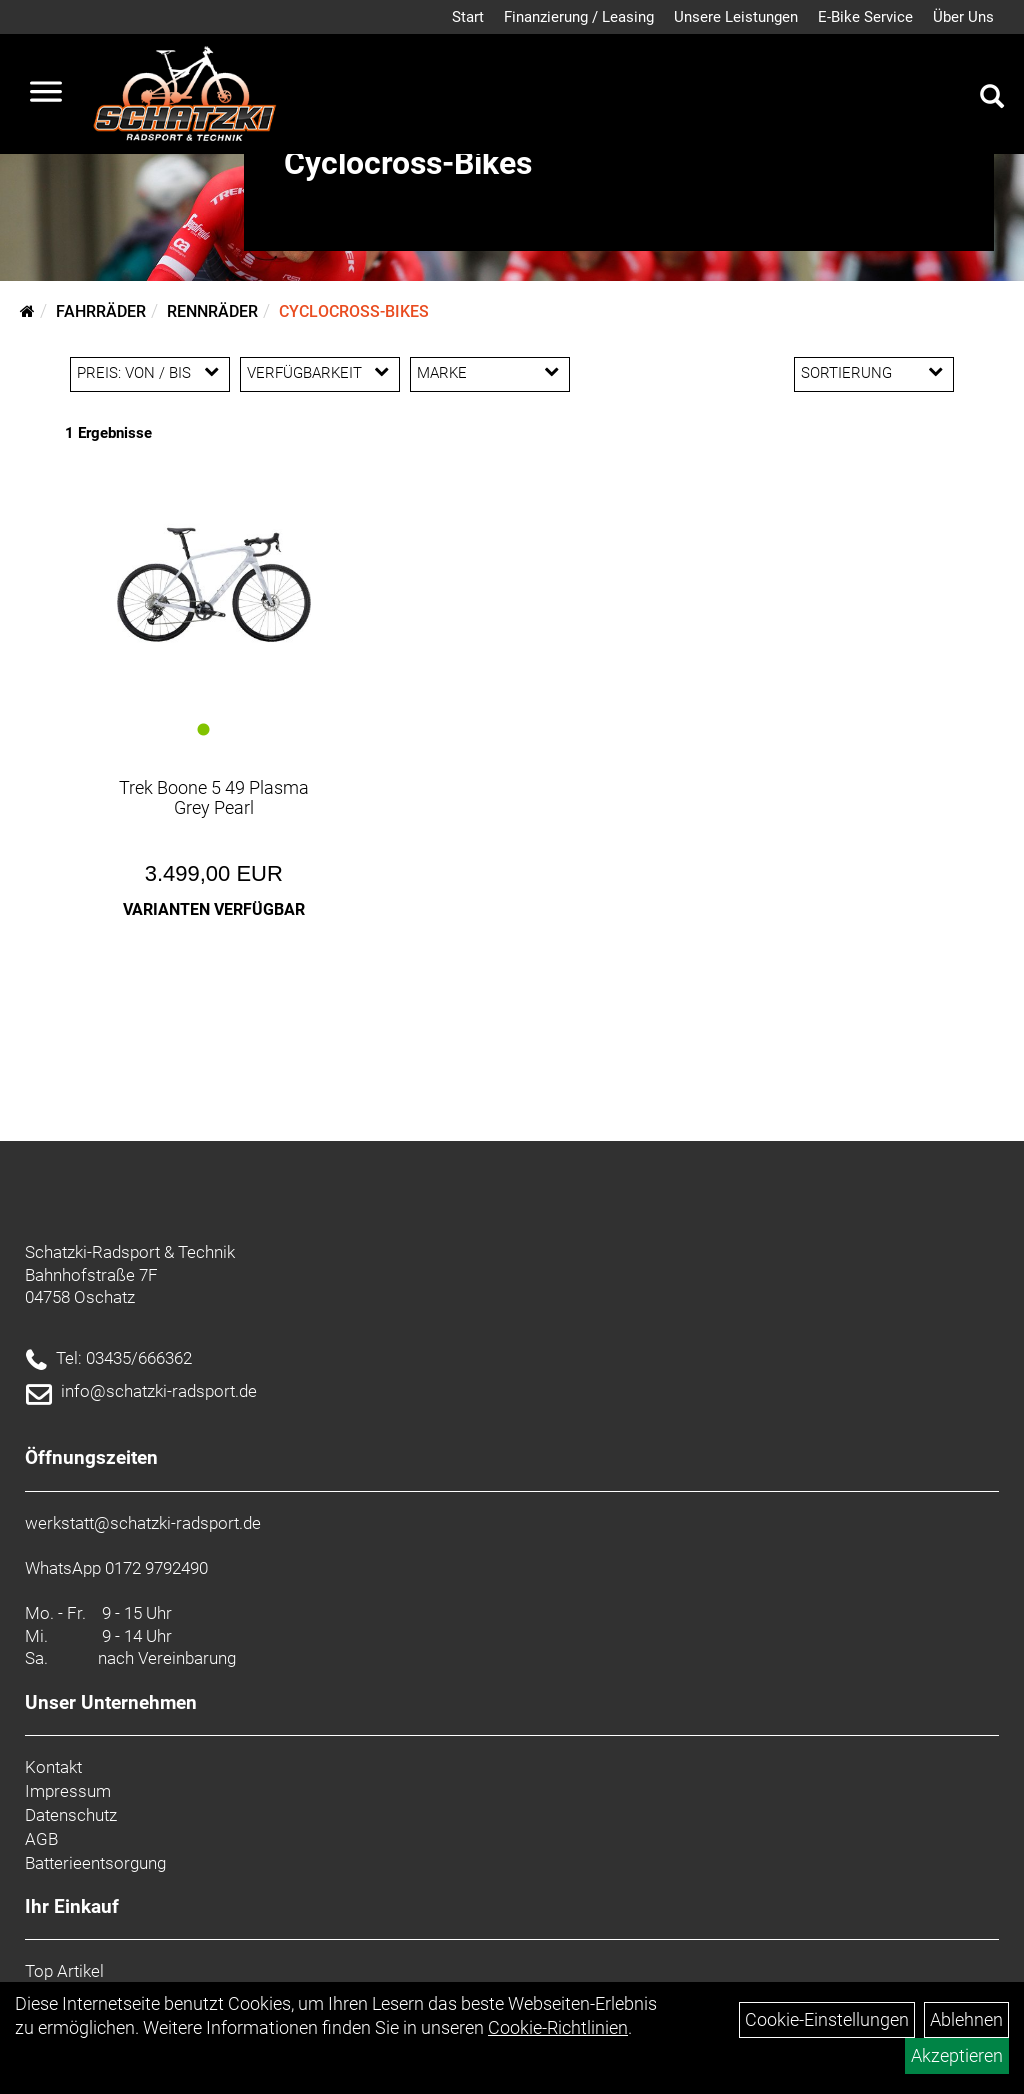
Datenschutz (71, 1815)
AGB (41, 1839)
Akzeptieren (957, 2055)
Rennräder (212, 311)
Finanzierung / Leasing (579, 17)
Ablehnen (966, 2019)
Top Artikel (64, 1971)
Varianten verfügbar (214, 909)
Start (468, 17)
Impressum (68, 1791)
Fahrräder (101, 311)
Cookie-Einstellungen (827, 2019)
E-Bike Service (865, 17)
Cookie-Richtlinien (558, 2027)
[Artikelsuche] (992, 99)
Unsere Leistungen (736, 17)
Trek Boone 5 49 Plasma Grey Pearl (214, 797)
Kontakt (53, 1767)
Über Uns (963, 17)
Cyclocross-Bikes (354, 311)
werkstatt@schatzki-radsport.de (143, 1523)
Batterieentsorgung (95, 1863)
